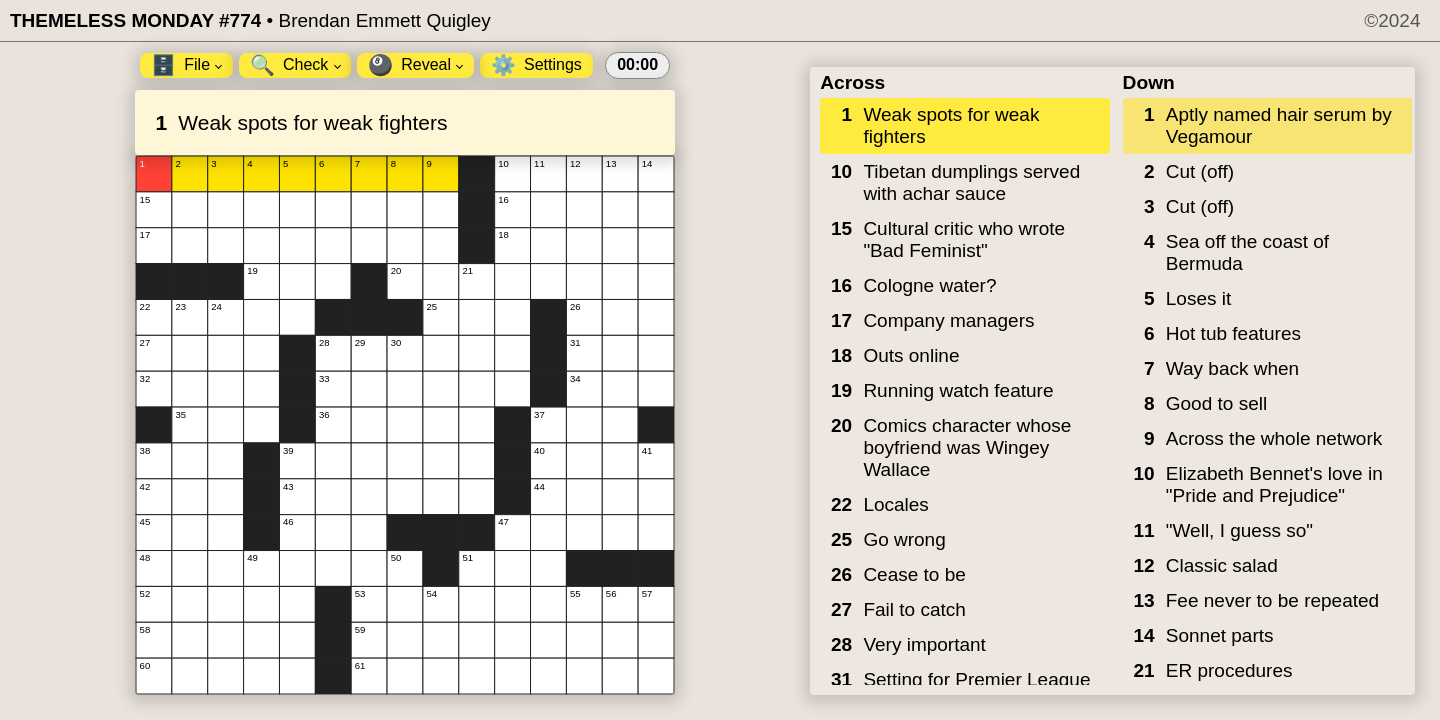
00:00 (637, 64)
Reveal (415, 65)
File (186, 65)
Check (295, 65)
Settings (536, 65)
